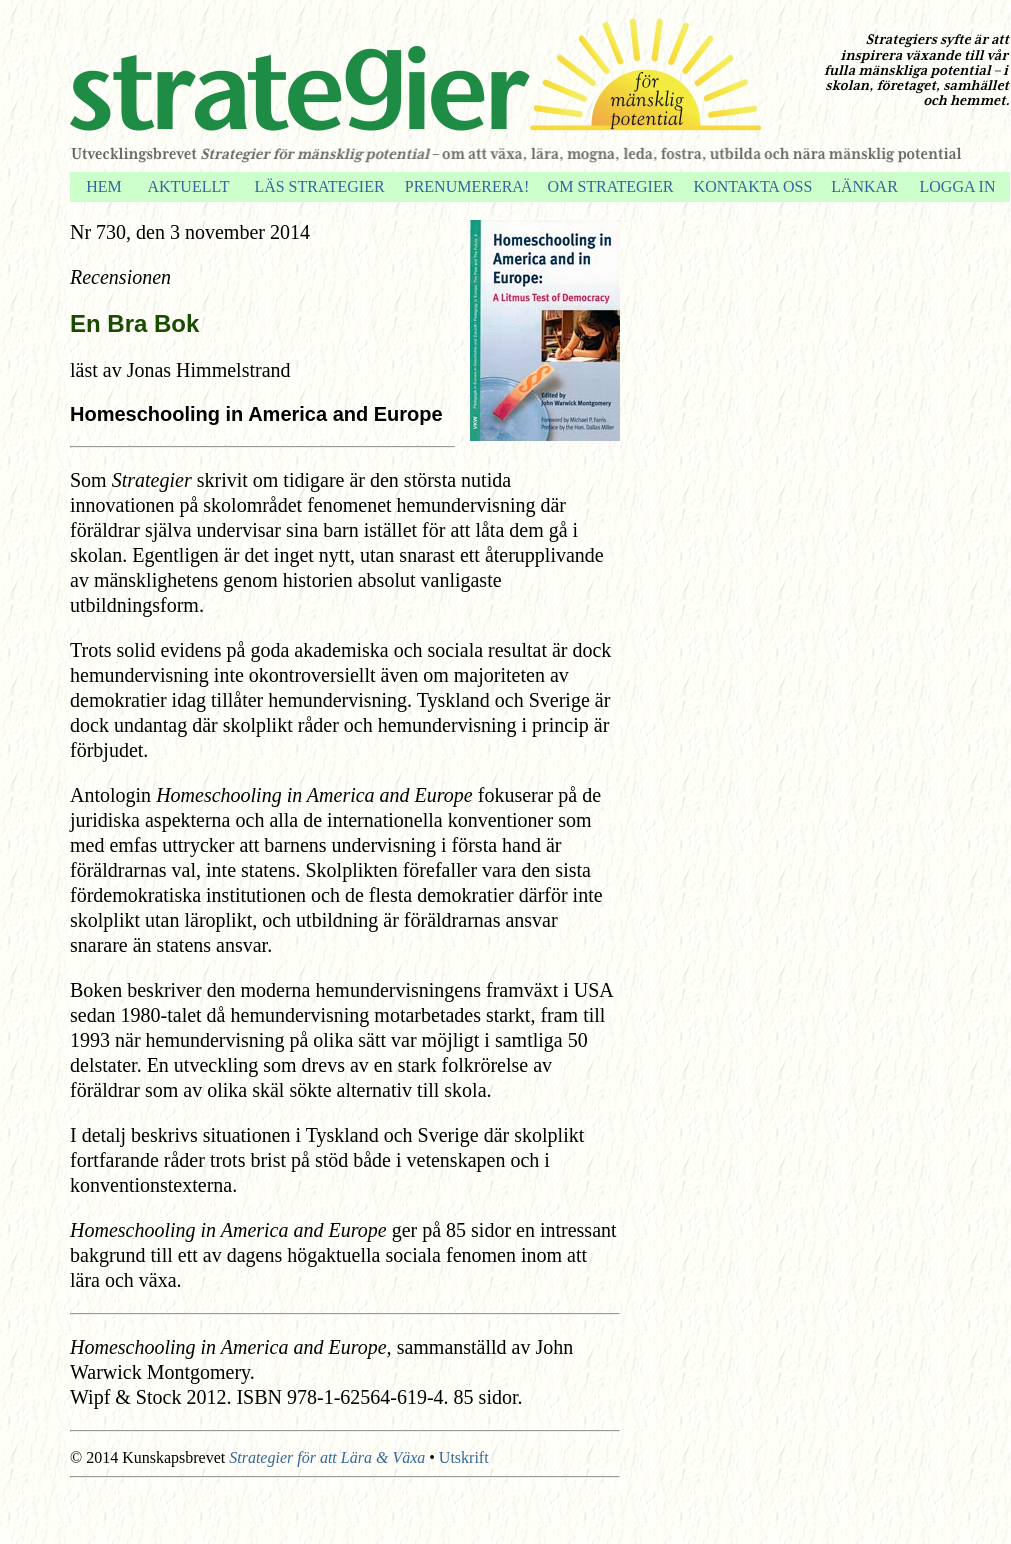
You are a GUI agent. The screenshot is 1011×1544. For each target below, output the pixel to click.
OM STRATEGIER (611, 186)
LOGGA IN (958, 186)
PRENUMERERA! (467, 186)
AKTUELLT (188, 186)
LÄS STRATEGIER (319, 186)
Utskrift (464, 1457)
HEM (104, 186)
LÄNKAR (864, 186)
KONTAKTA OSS (753, 186)
